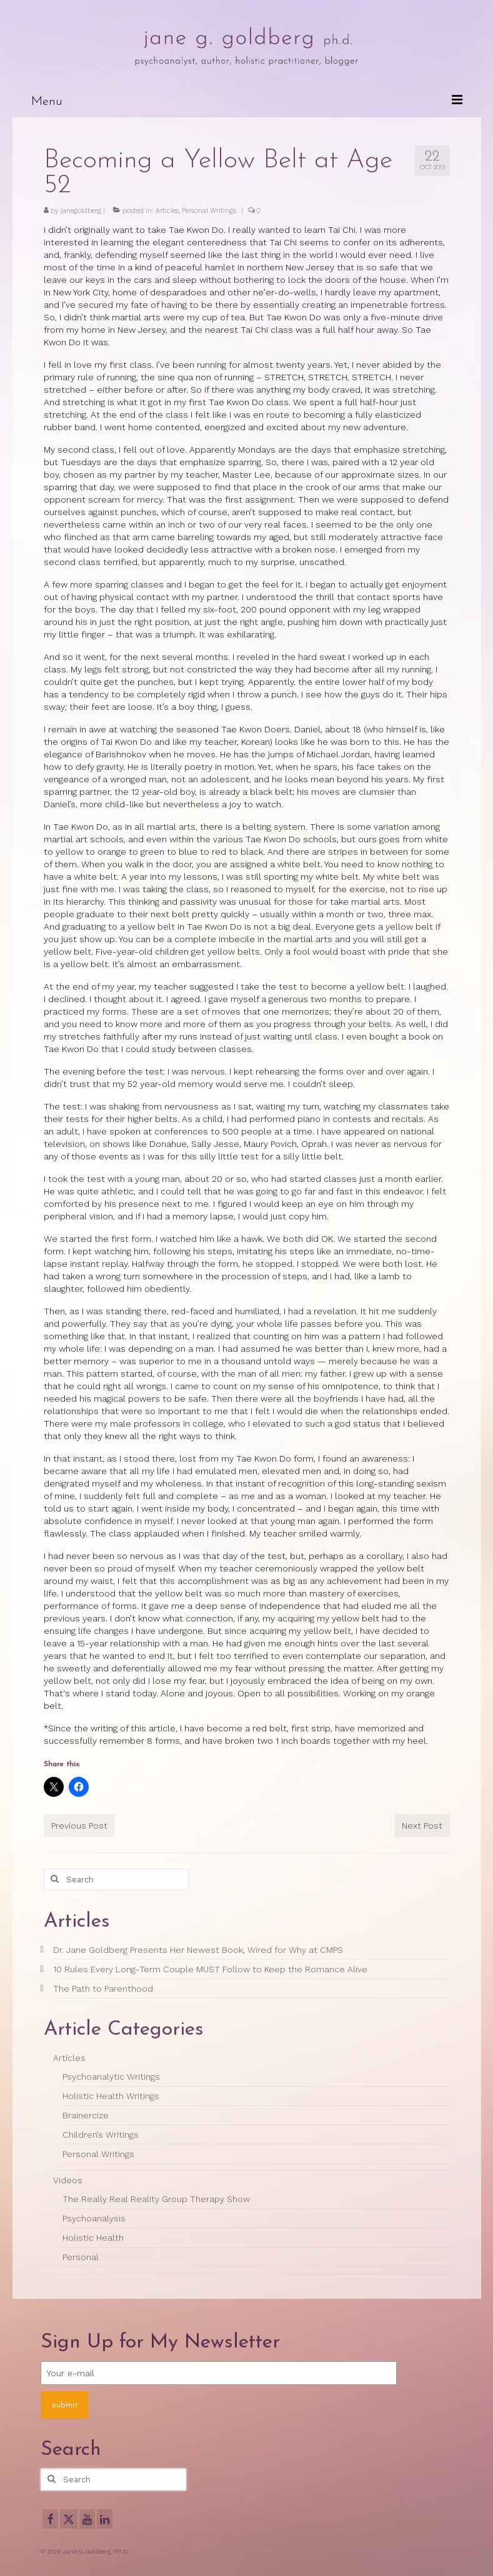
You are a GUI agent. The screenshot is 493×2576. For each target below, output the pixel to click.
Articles (167, 211)
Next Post (422, 1826)
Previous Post (79, 1826)
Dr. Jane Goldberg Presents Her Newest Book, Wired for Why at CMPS (198, 1950)
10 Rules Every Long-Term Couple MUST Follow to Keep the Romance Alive (210, 1969)
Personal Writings (209, 211)
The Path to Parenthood (103, 1988)
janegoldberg (81, 211)
